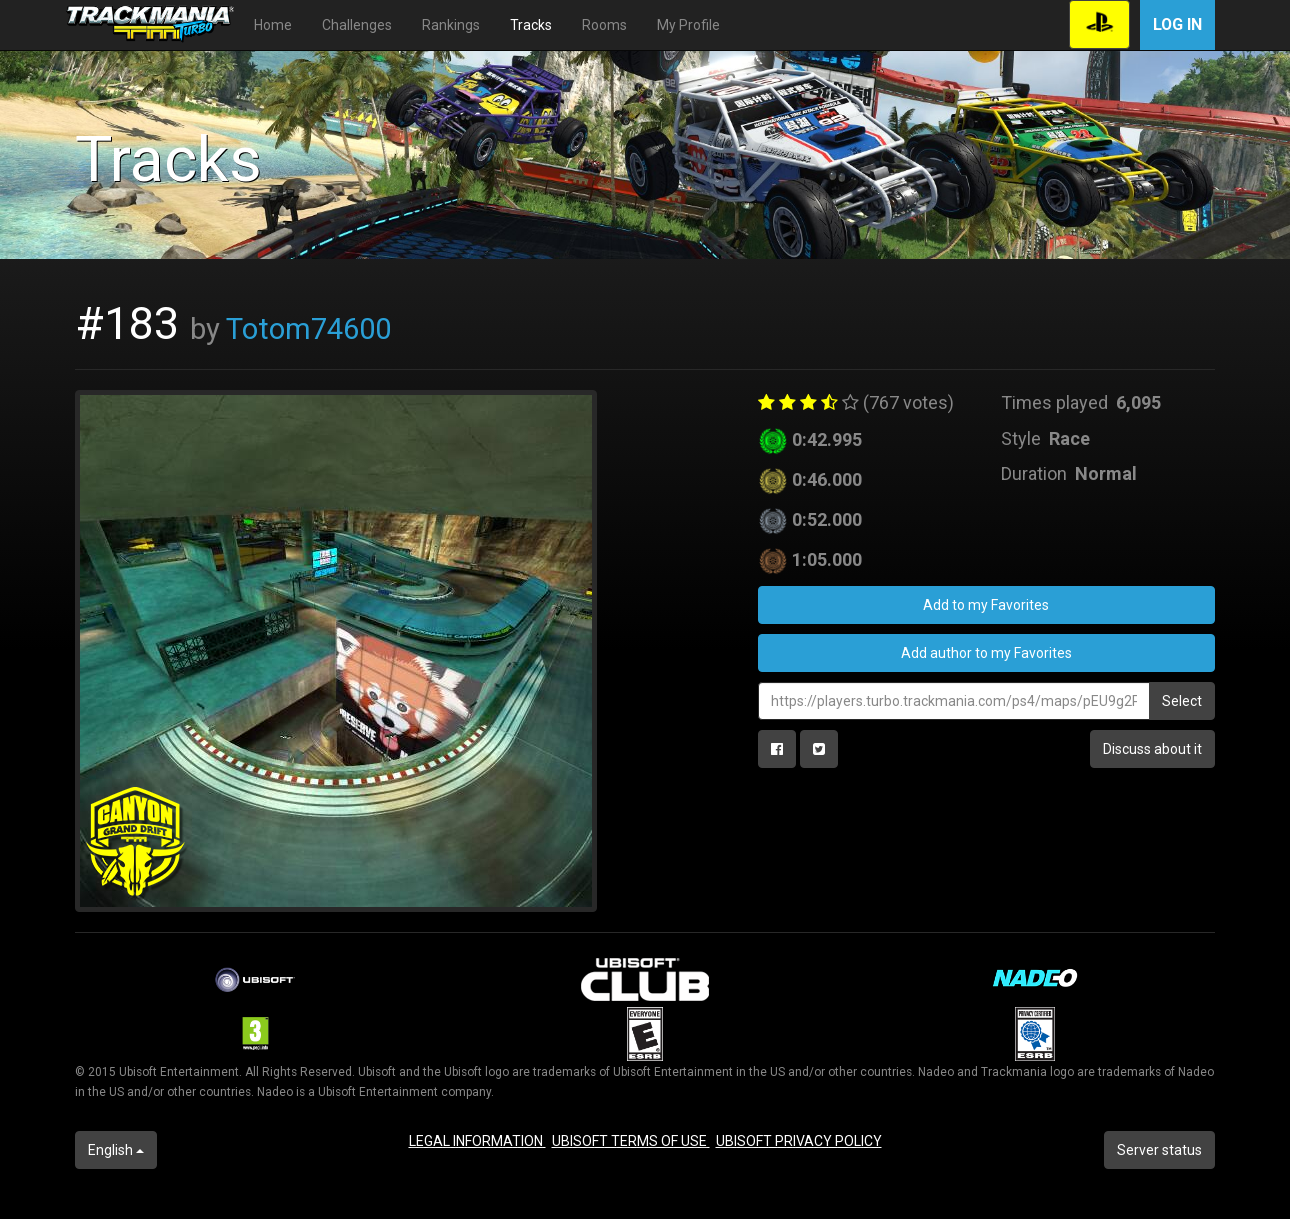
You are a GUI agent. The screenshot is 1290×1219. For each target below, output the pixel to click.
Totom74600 (308, 329)
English (116, 1150)
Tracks (531, 25)
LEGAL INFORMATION (477, 1141)
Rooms (604, 25)
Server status (1159, 1150)
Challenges (357, 25)
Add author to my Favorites (986, 653)
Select (1182, 701)
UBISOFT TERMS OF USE (631, 1141)
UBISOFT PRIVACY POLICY (799, 1141)
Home (273, 25)
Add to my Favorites (986, 605)
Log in (1177, 24)
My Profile (688, 25)
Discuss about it (1152, 749)
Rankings (451, 25)
